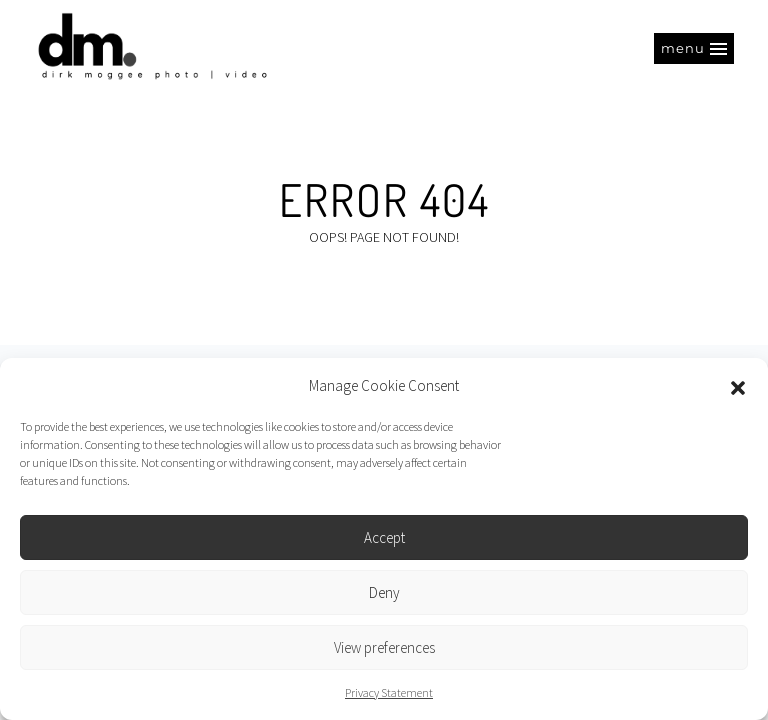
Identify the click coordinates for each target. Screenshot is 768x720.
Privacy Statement (389, 692)
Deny (384, 592)
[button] (738, 386)
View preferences (384, 647)
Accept (384, 537)
